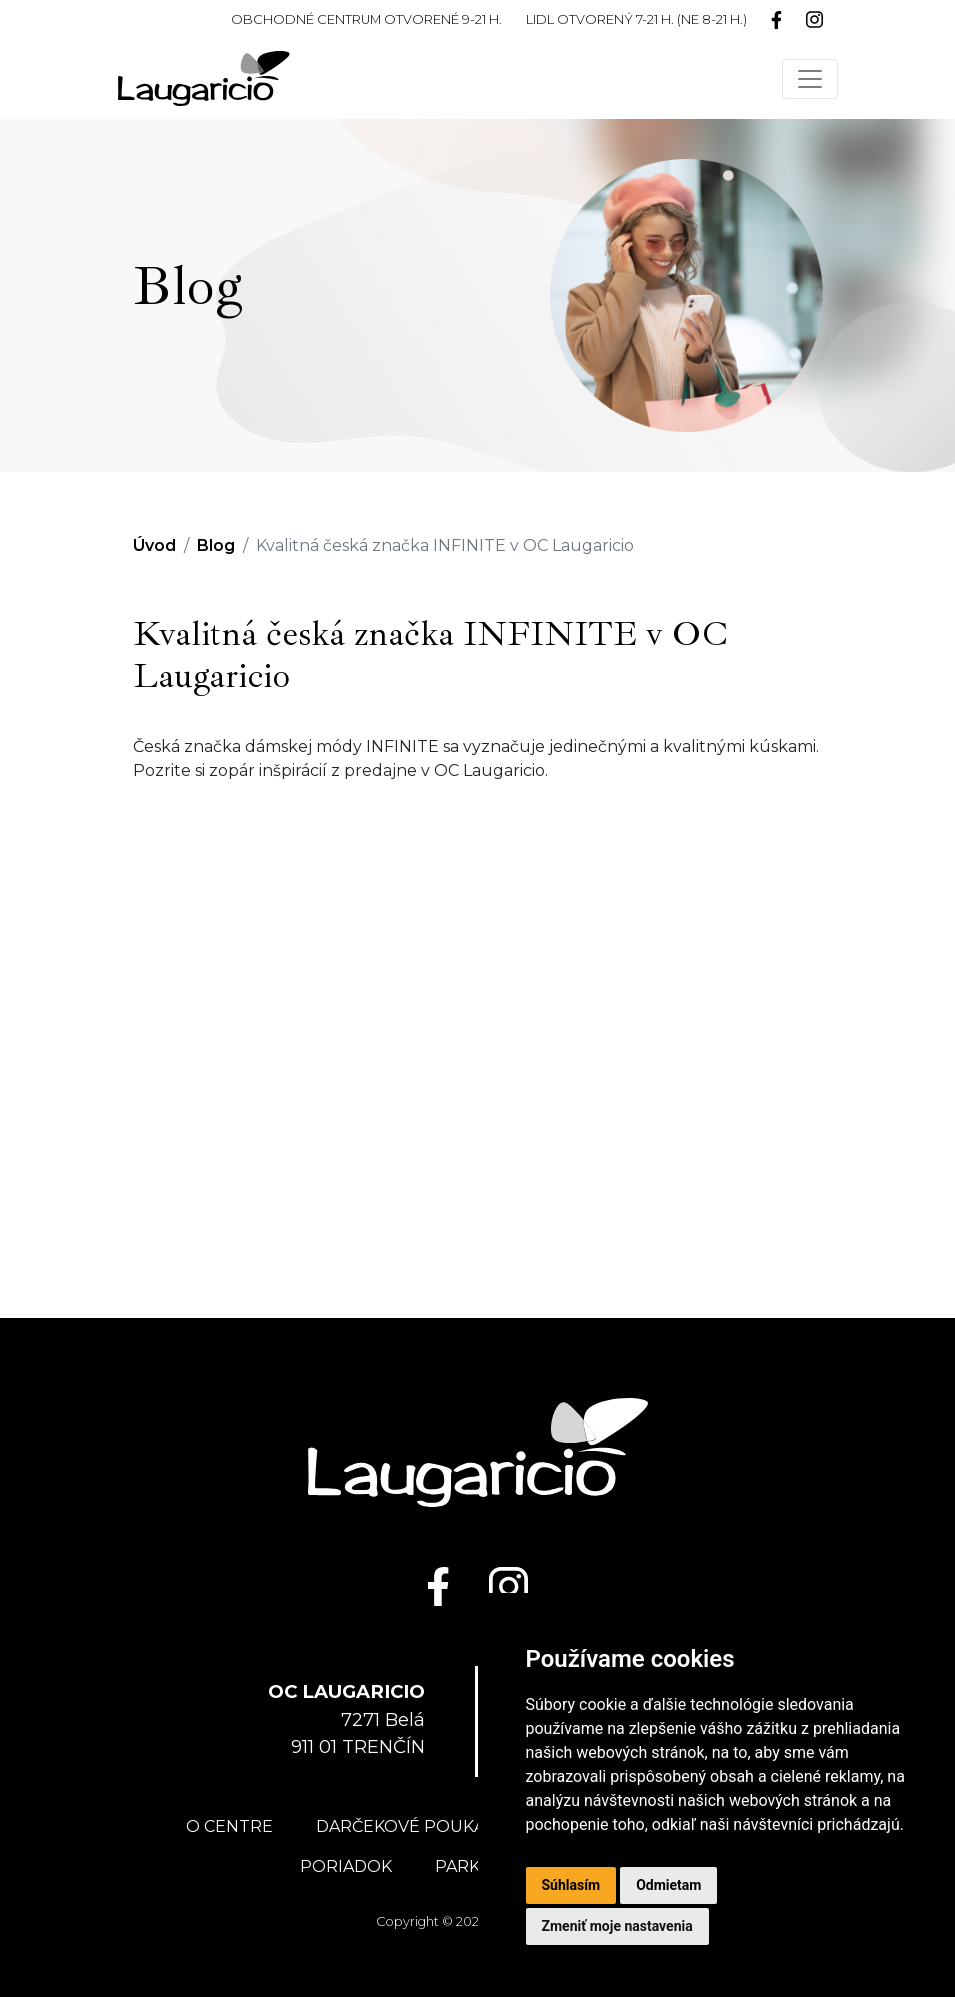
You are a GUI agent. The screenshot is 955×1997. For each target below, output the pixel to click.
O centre (229, 1826)
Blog (216, 545)
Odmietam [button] (668, 1885)
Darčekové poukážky (415, 1826)
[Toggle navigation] (810, 79)
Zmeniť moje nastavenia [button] (617, 1926)
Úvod (154, 545)
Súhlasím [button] (571, 1885)
